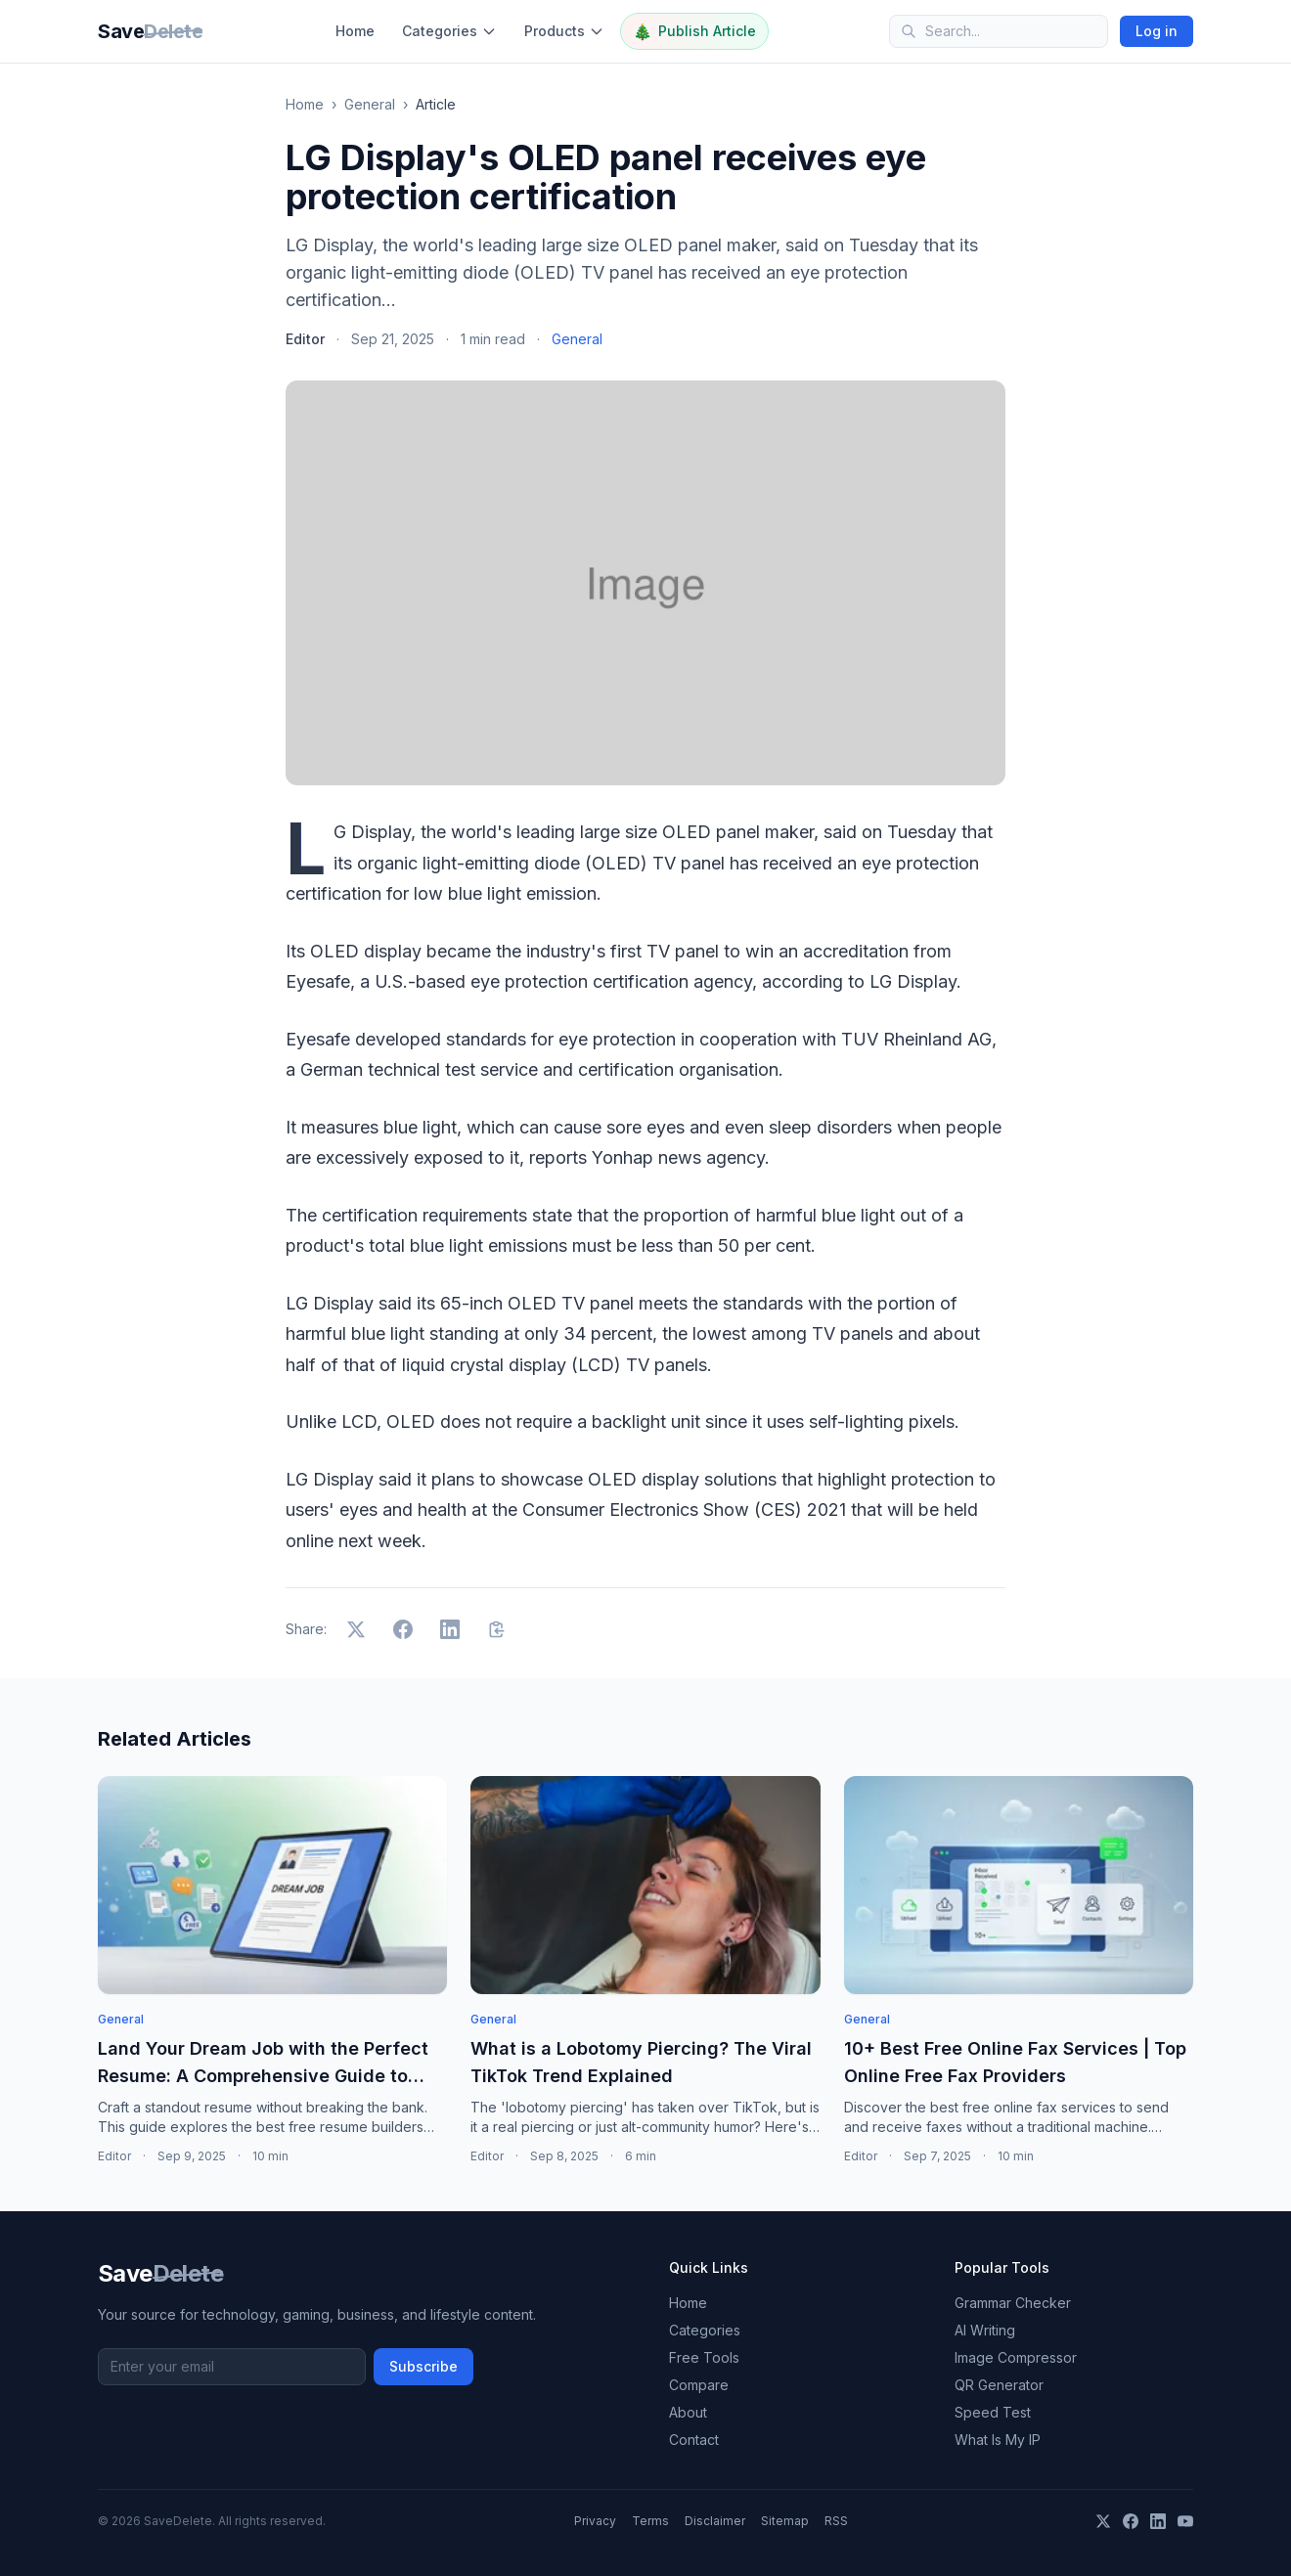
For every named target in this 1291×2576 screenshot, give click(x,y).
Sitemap (785, 2520)
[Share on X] (356, 1629)
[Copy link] (496, 1629)
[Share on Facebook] (403, 1629)
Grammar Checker (1013, 2302)
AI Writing (985, 2330)
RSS (836, 2520)
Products (564, 30)
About (688, 2412)
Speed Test (993, 2412)
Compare (699, 2384)
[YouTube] (1185, 2521)
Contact (694, 2439)
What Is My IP (998, 2439)
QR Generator (999, 2384)
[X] (1103, 2521)
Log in (1156, 30)
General (369, 104)
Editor (305, 339)
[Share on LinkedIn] (449, 1629)
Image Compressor (1016, 2357)
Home (355, 30)
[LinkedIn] (1158, 2521)
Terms (650, 2520)
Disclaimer (715, 2520)
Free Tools (704, 2357)
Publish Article (694, 31)
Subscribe (423, 2366)
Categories (449, 30)
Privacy (595, 2520)
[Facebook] (1130, 2521)
